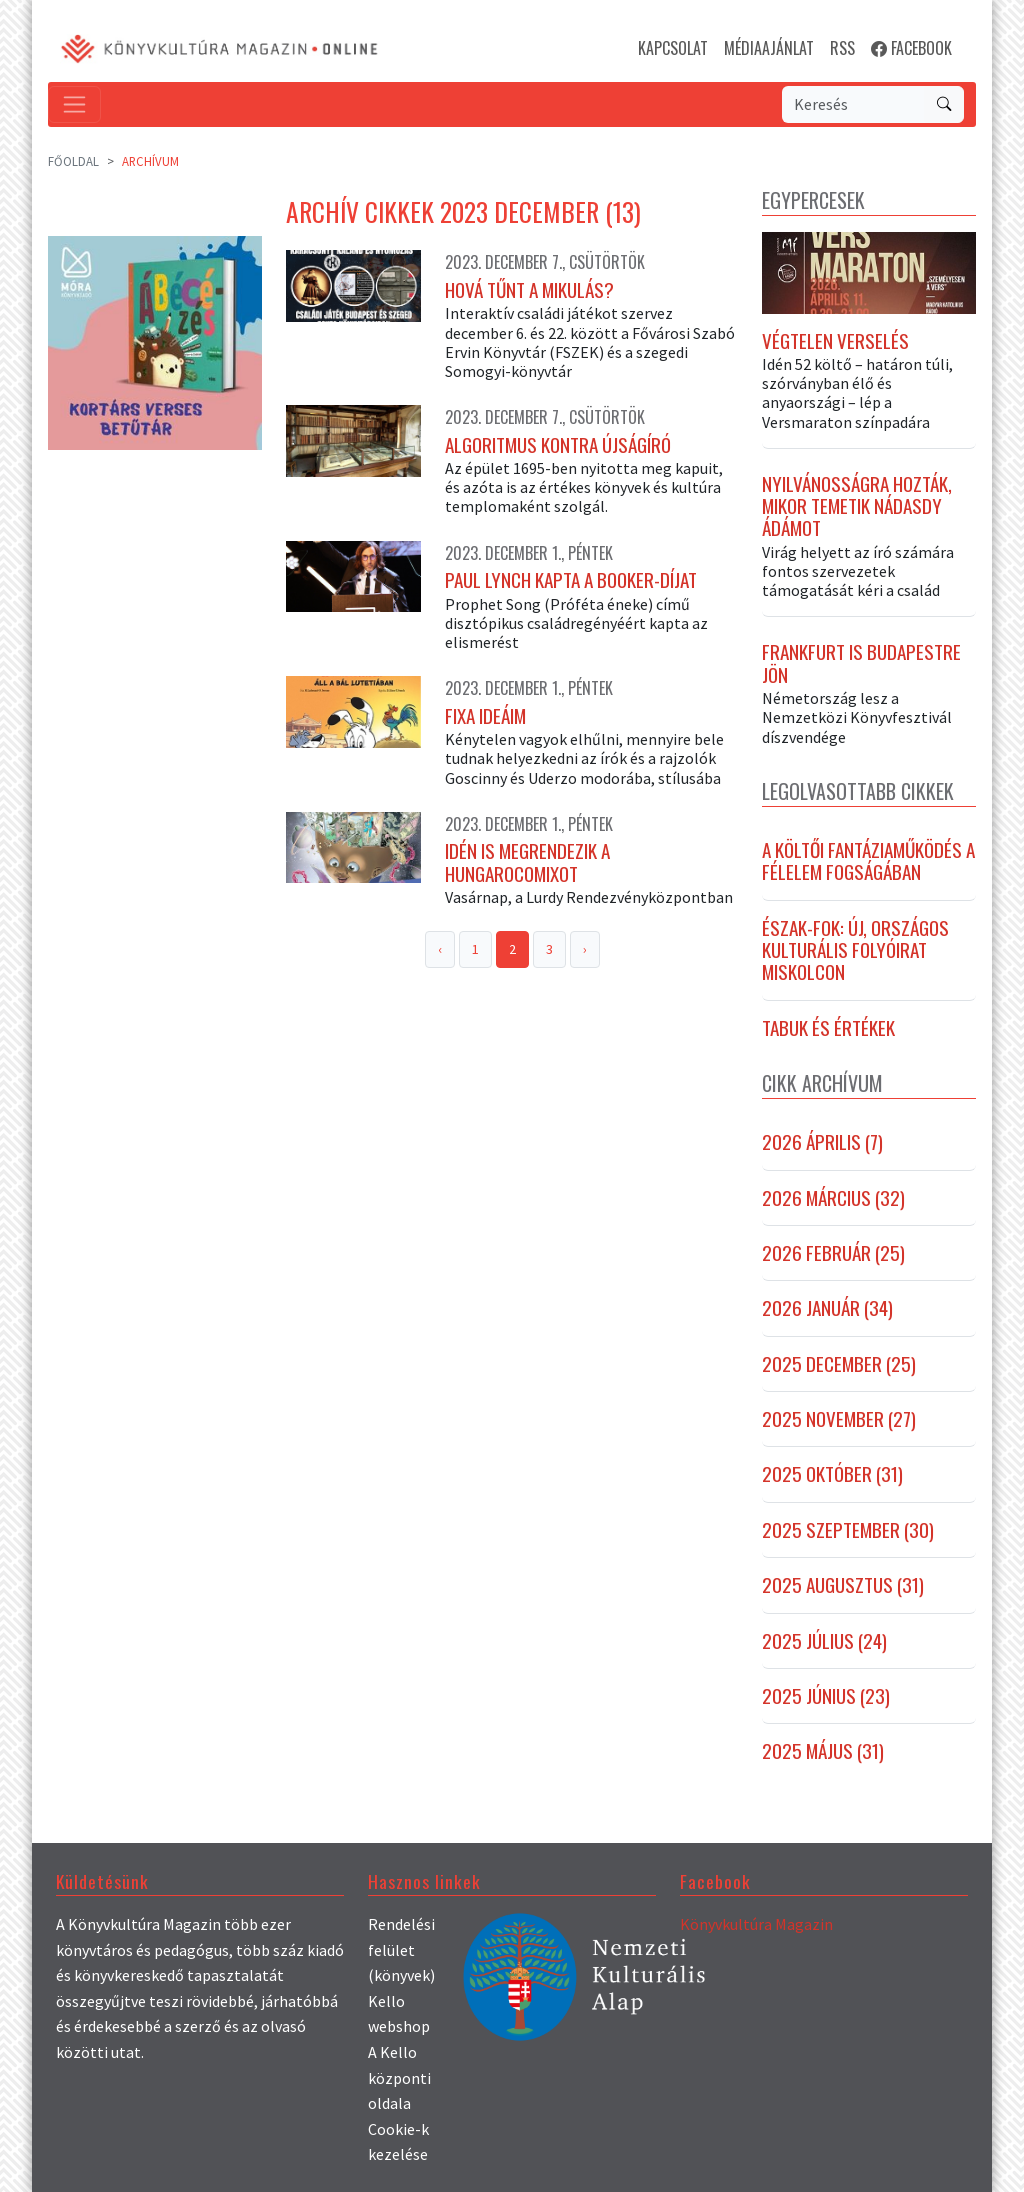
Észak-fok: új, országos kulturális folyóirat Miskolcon (855, 950)
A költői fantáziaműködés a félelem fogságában (868, 861)
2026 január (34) (827, 1308)
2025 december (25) (839, 1364)
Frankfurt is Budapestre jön (861, 663)
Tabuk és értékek (828, 1028)
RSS (842, 48)
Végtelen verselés (835, 341)
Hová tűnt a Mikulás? (529, 290)
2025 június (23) (826, 1696)
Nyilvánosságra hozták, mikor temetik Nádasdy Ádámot (857, 506)
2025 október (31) (832, 1474)
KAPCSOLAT (673, 48)
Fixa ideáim (485, 716)
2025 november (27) (839, 1419)
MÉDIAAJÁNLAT (769, 48)
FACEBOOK (911, 48)
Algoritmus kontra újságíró (558, 445)
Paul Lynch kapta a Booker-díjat (571, 580)
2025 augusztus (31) (843, 1585)
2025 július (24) (824, 1641)
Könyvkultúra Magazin (756, 1924)
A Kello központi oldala (399, 2077)
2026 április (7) (822, 1142)
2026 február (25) (833, 1253)
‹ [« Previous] (440, 949)
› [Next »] (585, 949)
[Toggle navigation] (74, 104)
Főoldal (73, 161)
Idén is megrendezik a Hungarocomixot (527, 862)
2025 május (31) (823, 1751)
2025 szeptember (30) (848, 1530)
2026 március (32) (833, 1198)
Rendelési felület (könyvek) (401, 1949)
